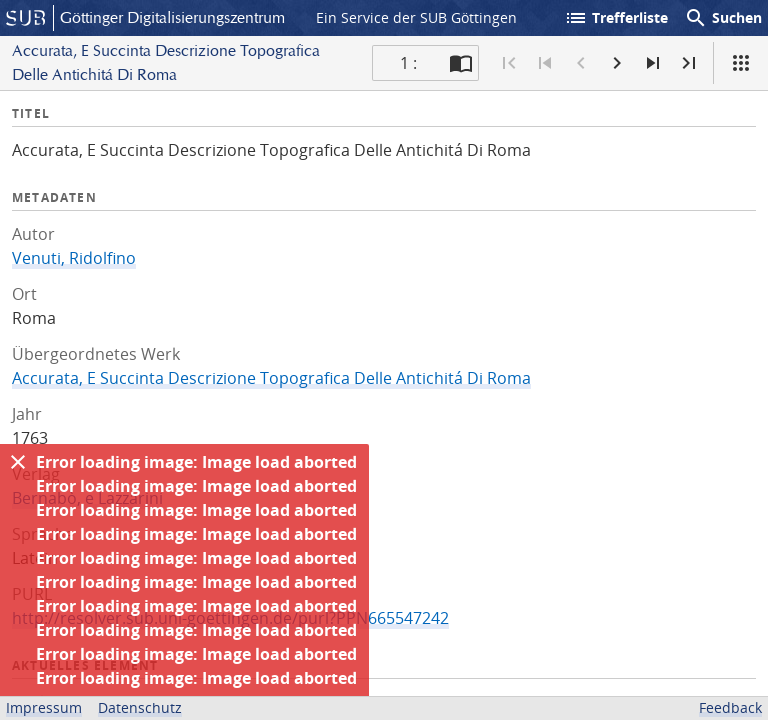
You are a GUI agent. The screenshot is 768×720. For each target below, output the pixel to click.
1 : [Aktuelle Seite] (408, 63)
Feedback (730, 707)
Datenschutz (140, 707)
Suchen (723, 18)
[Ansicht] (741, 63)
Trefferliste (616, 18)
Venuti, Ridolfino (74, 258)
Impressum (44, 707)
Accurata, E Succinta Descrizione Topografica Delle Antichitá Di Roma (271, 378)
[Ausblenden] (18, 462)
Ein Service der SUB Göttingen (416, 17)
